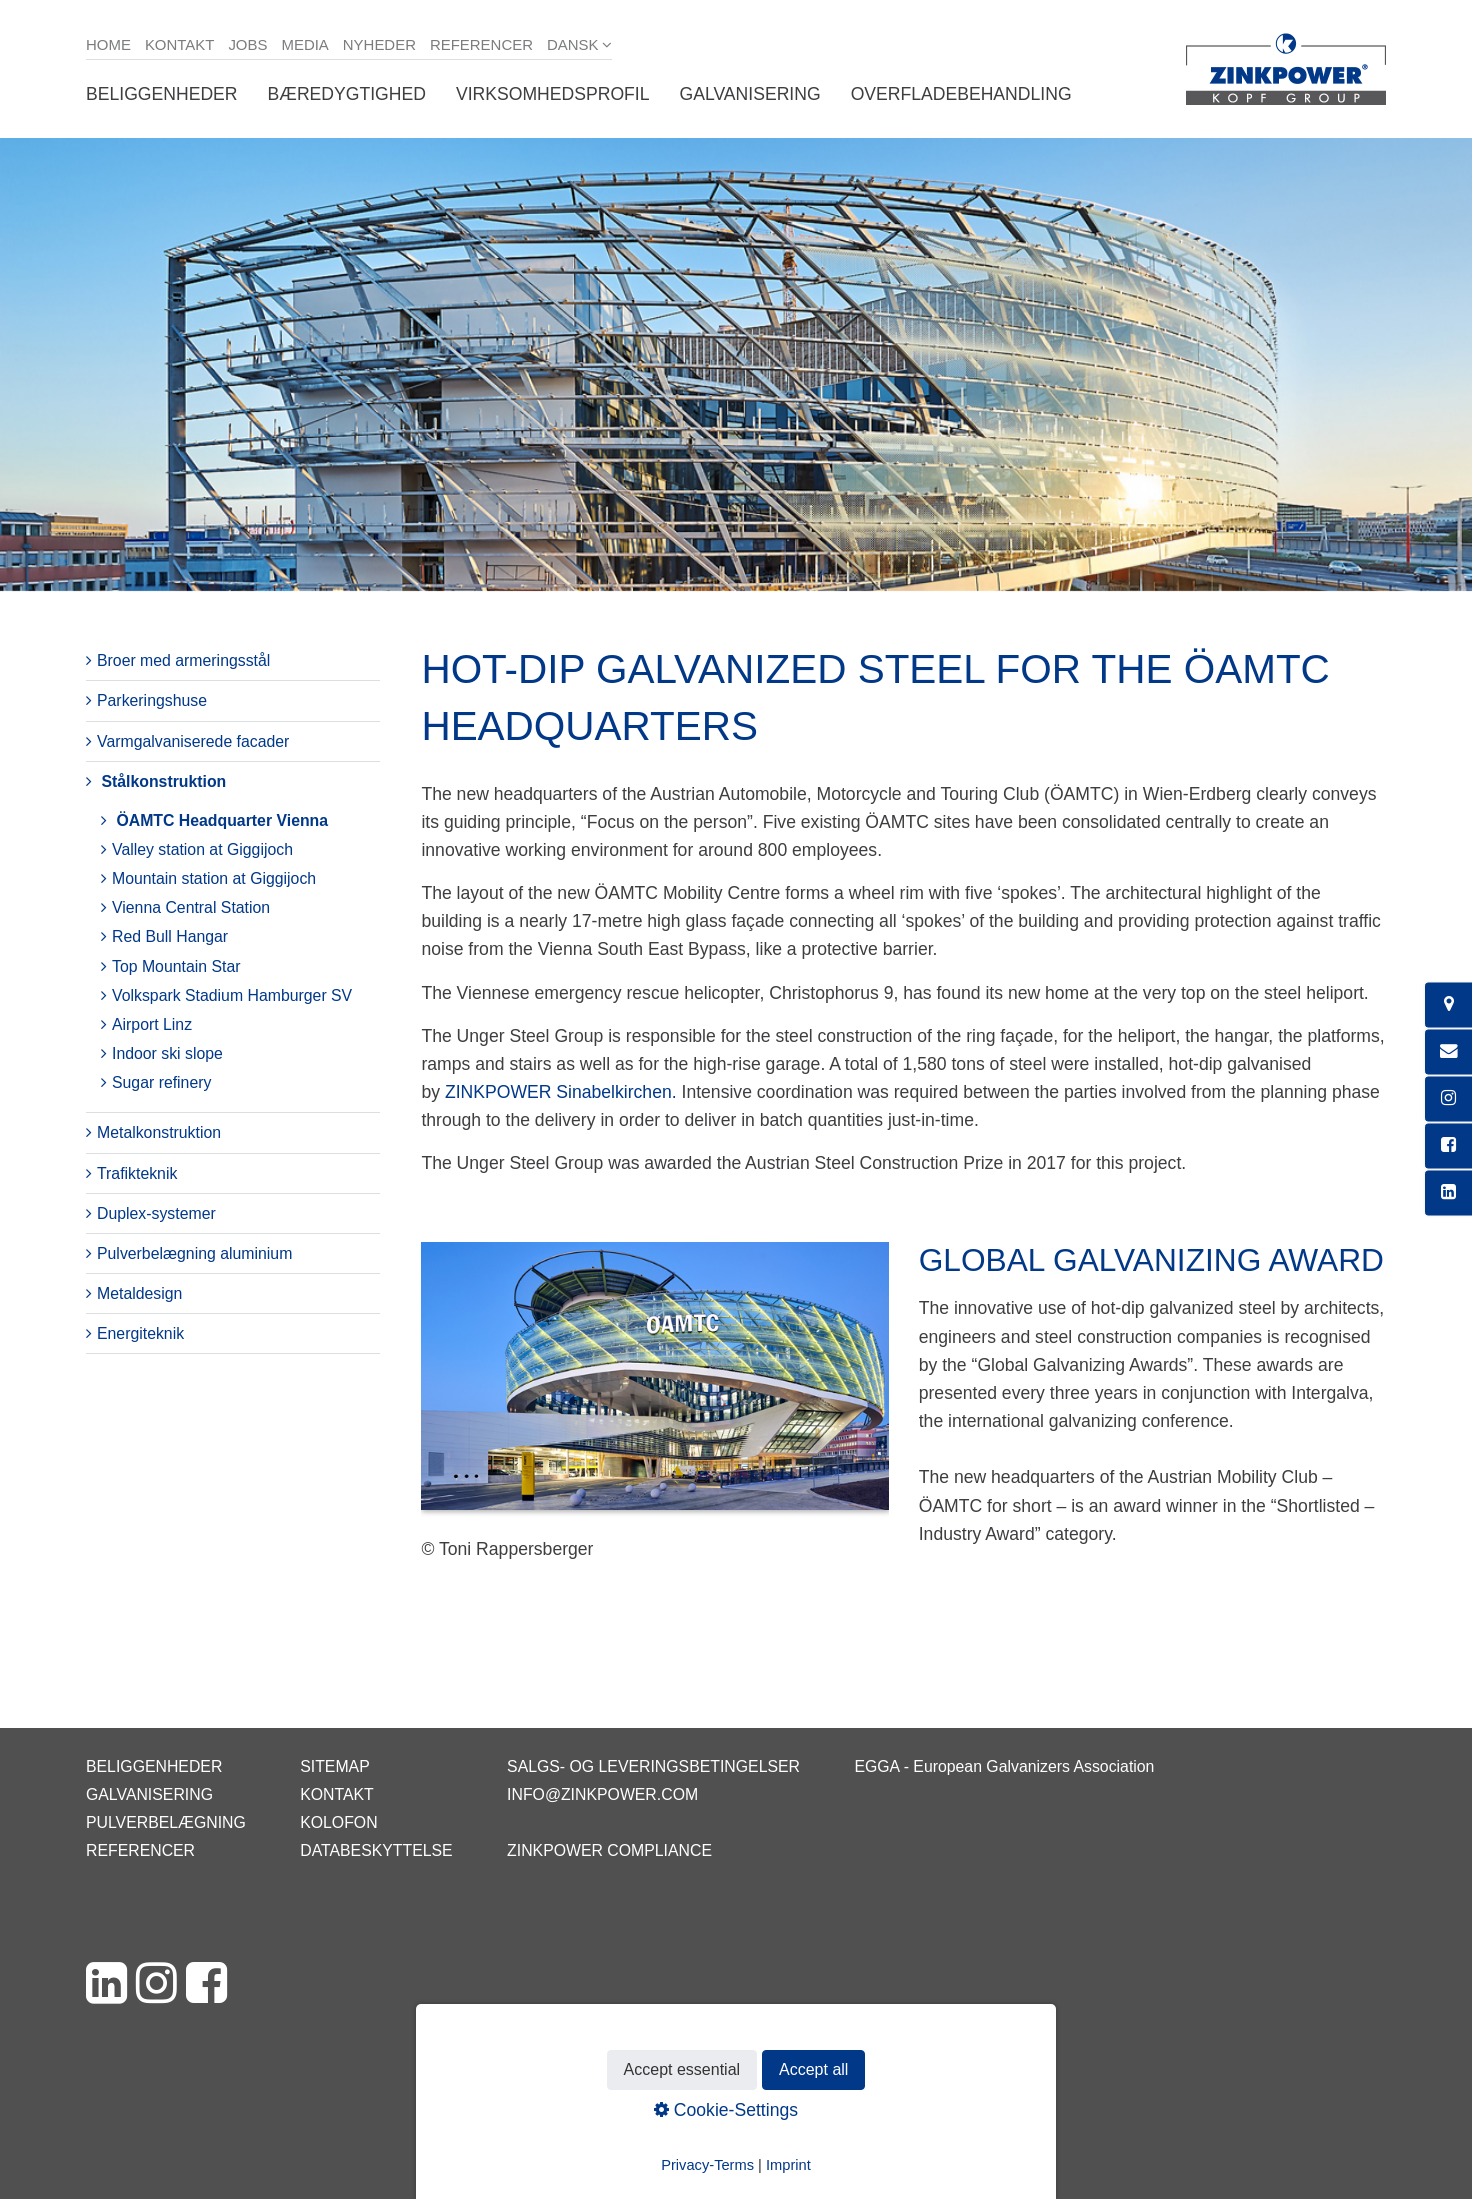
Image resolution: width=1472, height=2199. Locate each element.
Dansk (573, 44)
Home (108, 44)
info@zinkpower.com (602, 1794)
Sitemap (334, 1766)
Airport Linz (152, 1024)
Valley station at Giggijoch (202, 849)
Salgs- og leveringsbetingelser (653, 1766)
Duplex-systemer (156, 1213)
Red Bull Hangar (170, 936)
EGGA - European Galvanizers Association (1004, 1766)
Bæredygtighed (347, 94)
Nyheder (379, 44)
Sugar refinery (161, 1082)
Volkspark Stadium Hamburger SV (232, 995)
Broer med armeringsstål (183, 660)
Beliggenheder (162, 94)
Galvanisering (750, 94)
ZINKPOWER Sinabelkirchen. (561, 1092)
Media (304, 44)
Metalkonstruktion (159, 1132)
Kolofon (338, 1822)
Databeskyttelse (376, 1850)
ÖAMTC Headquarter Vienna (222, 820)
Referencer (481, 44)
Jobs (247, 44)
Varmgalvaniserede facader (193, 741)
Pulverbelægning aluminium (194, 1253)
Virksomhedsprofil (553, 94)
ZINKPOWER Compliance (609, 1850)
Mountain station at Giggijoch (214, 878)
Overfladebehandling (961, 94)
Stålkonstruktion (163, 781)
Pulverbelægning (166, 1822)
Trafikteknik (137, 1173)
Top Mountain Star (176, 966)
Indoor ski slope (167, 1053)
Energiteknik (140, 1333)
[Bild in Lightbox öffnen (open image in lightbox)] (654, 1385)
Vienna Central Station (191, 907)
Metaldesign (139, 1293)
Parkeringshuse (152, 700)
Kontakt (180, 44)
